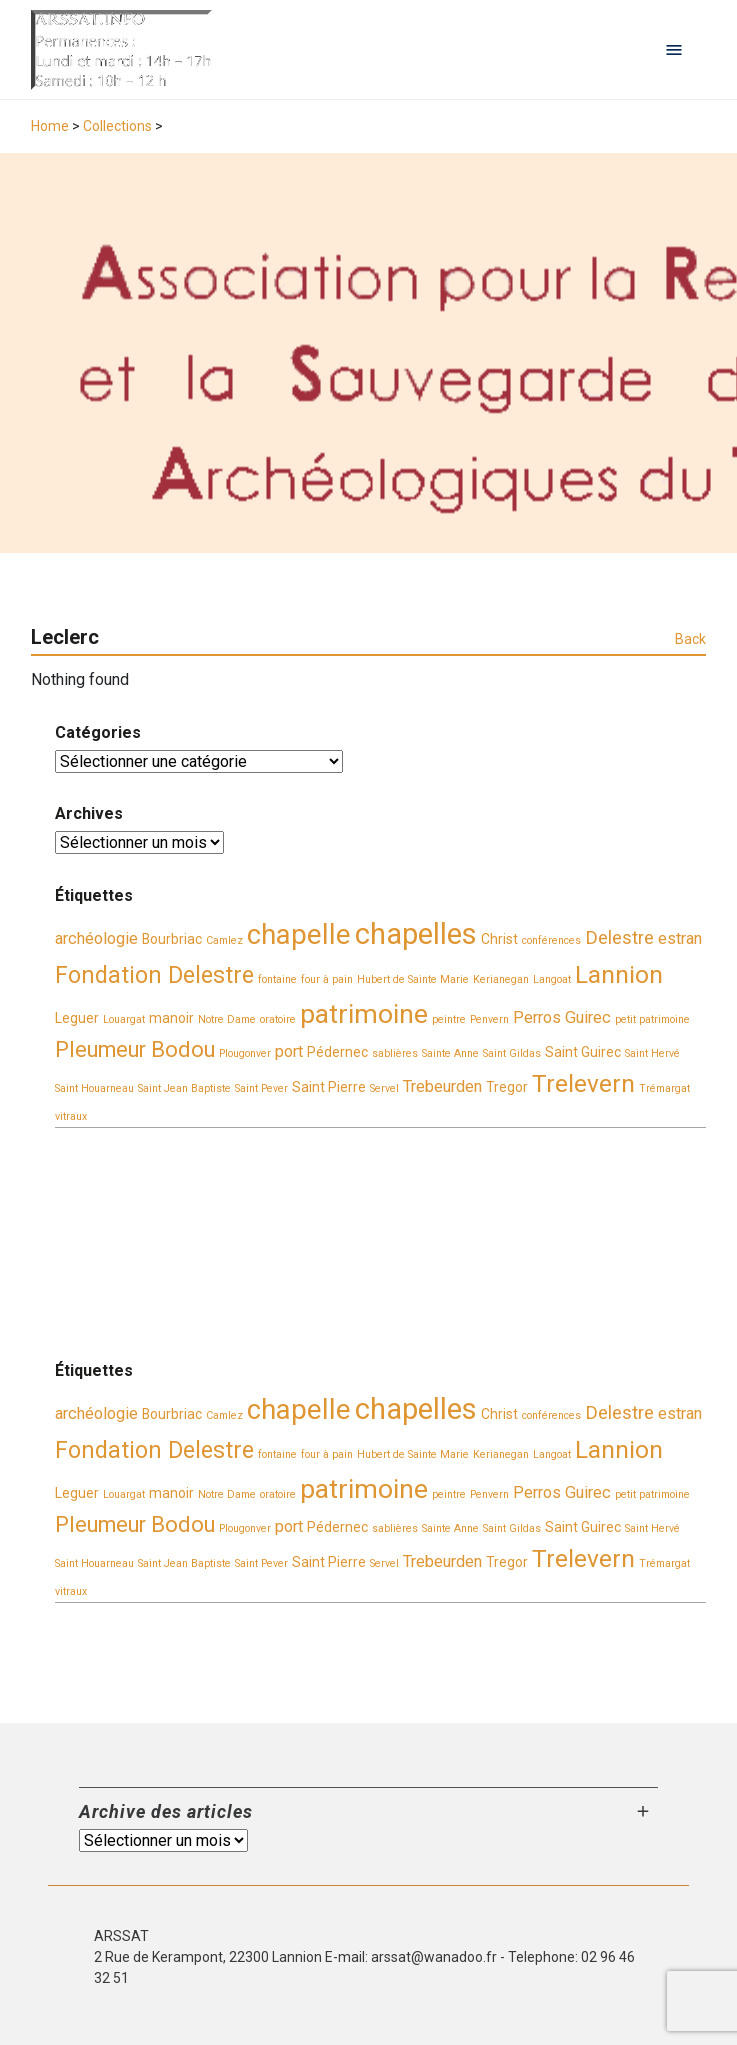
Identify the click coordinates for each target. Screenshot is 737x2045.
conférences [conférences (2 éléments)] (551, 940)
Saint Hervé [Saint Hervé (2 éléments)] (652, 1053)
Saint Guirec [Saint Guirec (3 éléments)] (583, 1052)
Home (50, 126)
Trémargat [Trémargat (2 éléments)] (664, 1088)
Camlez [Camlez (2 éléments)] (224, 940)
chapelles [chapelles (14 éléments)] (416, 934)
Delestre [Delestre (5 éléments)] (619, 938)
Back (690, 639)
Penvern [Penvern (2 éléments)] (489, 1019)
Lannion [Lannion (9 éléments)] (619, 974)
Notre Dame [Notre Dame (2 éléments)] (227, 1019)
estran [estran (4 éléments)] (680, 938)
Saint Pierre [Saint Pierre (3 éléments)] (329, 1087)
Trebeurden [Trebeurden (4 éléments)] (442, 1086)
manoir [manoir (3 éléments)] (171, 1018)
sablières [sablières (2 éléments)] (395, 1053)
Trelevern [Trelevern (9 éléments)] (583, 1083)
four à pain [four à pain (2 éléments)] (327, 979)
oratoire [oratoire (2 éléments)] (278, 1019)
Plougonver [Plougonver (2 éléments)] (245, 1053)
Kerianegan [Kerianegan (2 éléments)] (501, 979)
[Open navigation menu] (674, 50)
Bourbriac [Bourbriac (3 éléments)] (172, 939)
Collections (117, 126)
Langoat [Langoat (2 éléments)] (552, 979)
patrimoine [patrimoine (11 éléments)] (364, 1014)
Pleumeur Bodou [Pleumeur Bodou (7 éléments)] (135, 1049)
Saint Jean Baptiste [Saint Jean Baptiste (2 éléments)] (184, 1088)
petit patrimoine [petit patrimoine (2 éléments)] (652, 1019)
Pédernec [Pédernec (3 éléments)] (337, 1052)
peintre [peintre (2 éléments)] (449, 1019)
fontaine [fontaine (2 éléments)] (277, 979)
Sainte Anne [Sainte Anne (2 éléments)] (450, 1053)
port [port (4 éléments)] (289, 1051)
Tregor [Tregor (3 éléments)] (507, 1087)
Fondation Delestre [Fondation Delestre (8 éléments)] (154, 975)
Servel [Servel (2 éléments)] (384, 1088)
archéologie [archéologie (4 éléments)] (96, 938)
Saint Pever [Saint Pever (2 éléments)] (261, 1088)
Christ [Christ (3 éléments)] (499, 939)
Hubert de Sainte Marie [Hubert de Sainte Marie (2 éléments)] (413, 979)
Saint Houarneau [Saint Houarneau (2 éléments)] (94, 1088)
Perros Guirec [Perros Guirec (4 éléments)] (562, 1017)
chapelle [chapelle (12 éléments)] (299, 935)
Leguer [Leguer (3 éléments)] (77, 1018)
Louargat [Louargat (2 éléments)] (124, 1019)
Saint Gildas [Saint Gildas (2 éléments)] (512, 1053)
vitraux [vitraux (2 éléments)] (71, 1116)
